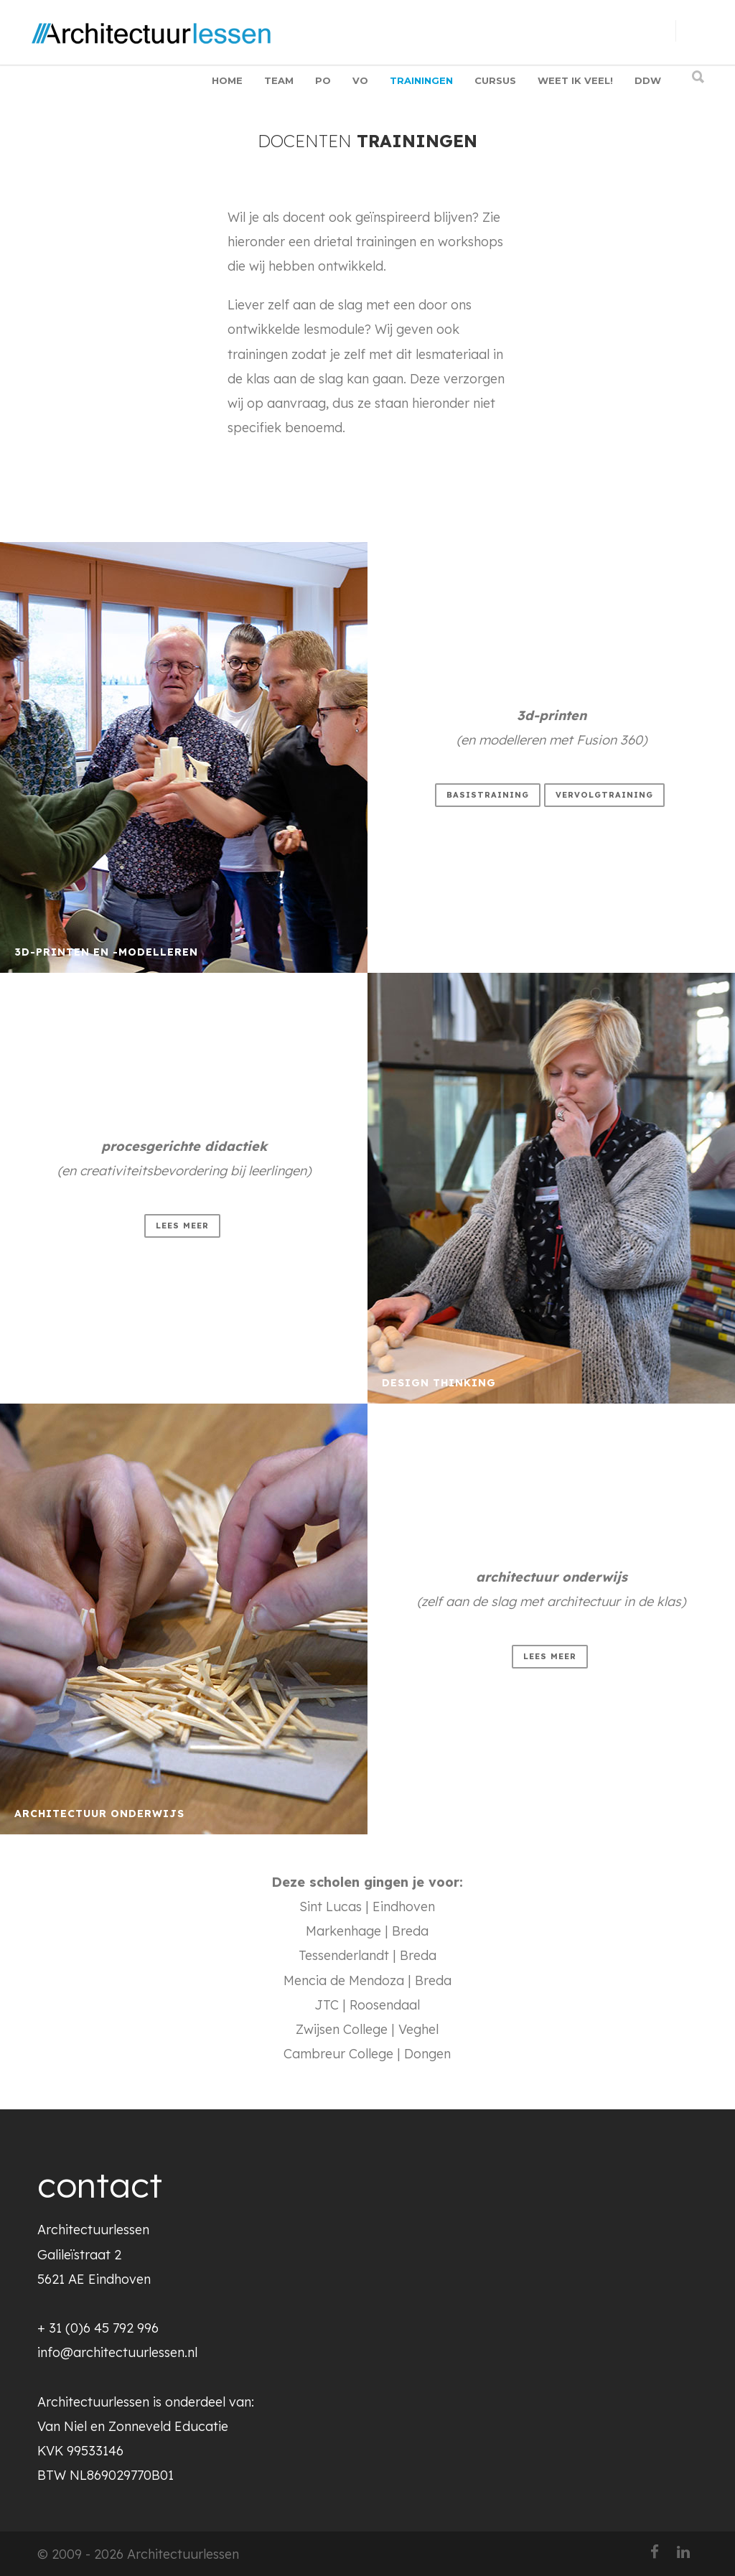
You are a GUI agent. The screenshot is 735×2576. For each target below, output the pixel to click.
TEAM (279, 80)
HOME (227, 80)
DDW (648, 80)
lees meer (182, 1226)
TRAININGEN (421, 80)
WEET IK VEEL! (575, 80)
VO (360, 80)
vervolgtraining (604, 795)
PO (323, 80)
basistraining (487, 795)
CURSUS (495, 80)
